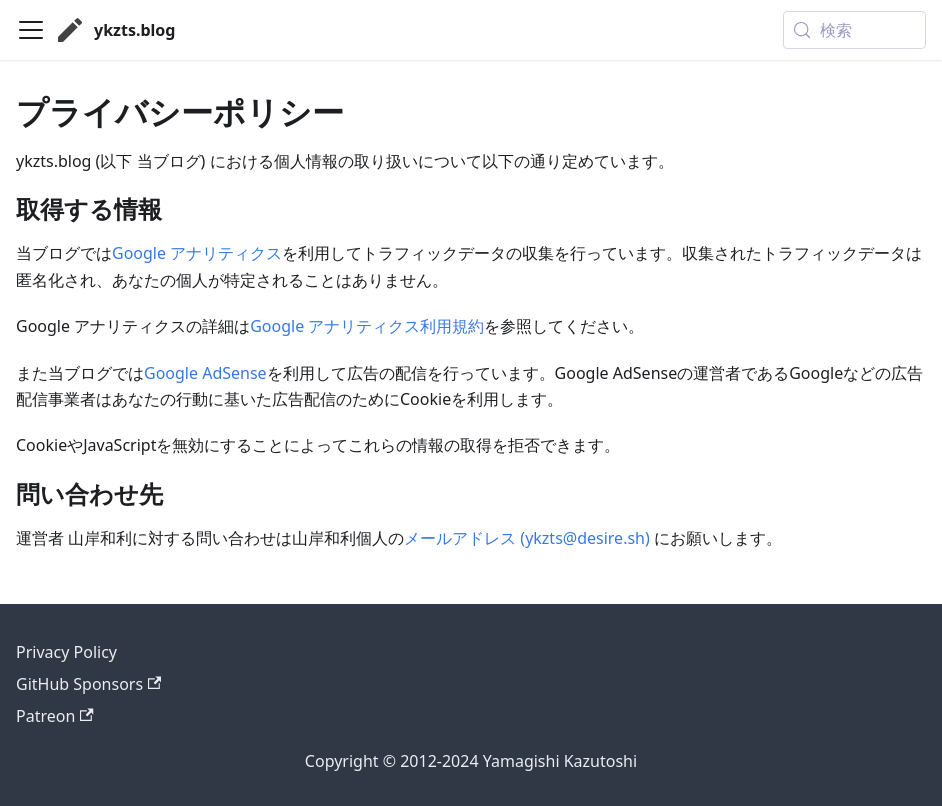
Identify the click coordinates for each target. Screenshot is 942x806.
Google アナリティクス (197, 253)
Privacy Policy (66, 652)
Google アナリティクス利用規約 (367, 326)
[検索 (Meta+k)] (854, 30)
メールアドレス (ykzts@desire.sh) (527, 538)
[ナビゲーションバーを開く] (31, 30)
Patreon (55, 716)
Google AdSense (205, 373)
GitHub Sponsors (88, 684)
